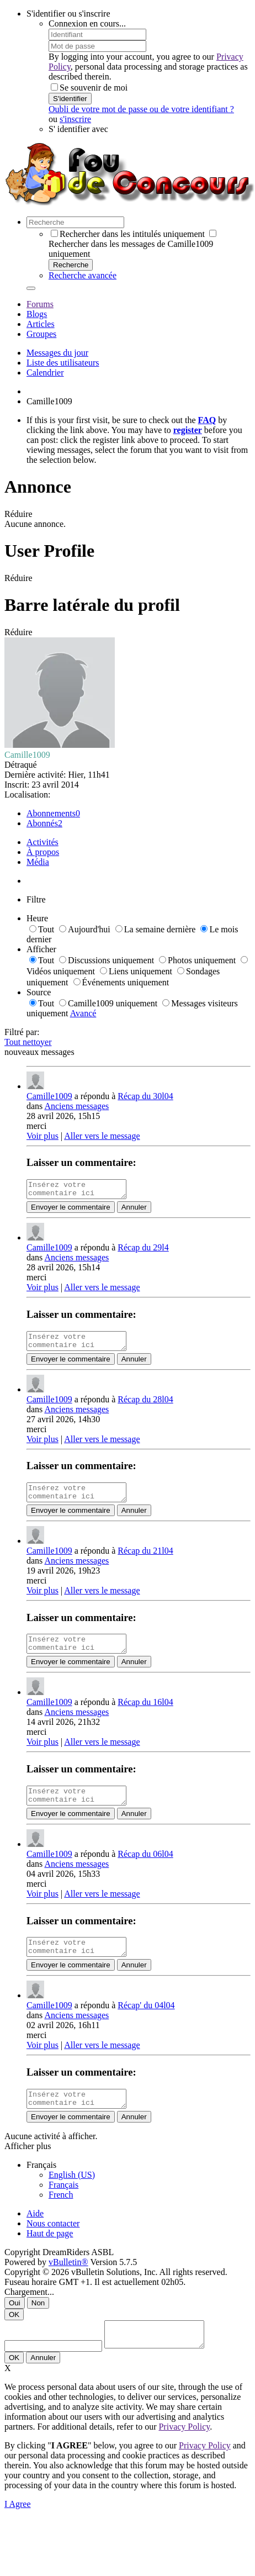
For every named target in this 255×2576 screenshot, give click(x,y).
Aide (35, 2236)
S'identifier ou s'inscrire (68, 13)
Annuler (134, 1210)
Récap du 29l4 (143, 1250)
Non (38, 2326)
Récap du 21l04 (145, 1560)
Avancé (83, 1013)
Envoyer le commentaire (70, 1210)
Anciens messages (76, 1106)
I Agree (17, 2532)
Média (37, 862)
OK (14, 2338)
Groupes (41, 334)
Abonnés (42, 823)
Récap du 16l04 (145, 1715)
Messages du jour (57, 352)
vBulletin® (68, 2285)
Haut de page (49, 2256)
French (61, 2218)
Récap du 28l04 (145, 1406)
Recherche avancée (82, 275)
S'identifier (70, 98)
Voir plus (42, 1136)
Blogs (36, 314)
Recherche (70, 265)
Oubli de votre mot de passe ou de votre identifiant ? (141, 109)
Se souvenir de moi (89, 87)
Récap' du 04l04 (146, 2025)
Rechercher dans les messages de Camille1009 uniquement (132, 244)
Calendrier (45, 372)
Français (63, 2208)
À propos (42, 852)
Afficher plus (27, 2169)
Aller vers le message (102, 1136)
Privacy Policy (184, 2454)
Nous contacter (52, 2246)
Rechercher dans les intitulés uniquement (128, 234)
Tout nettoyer (28, 1042)
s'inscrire (75, 119)
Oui (14, 2326)
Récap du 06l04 (145, 1870)
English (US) (72, 2198)
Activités (42, 842)
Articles (40, 324)
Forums (40, 304)
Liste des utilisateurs (62, 362)
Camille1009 (49, 1096)
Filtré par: (22, 1032)
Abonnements (51, 813)
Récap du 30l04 (145, 1096)
